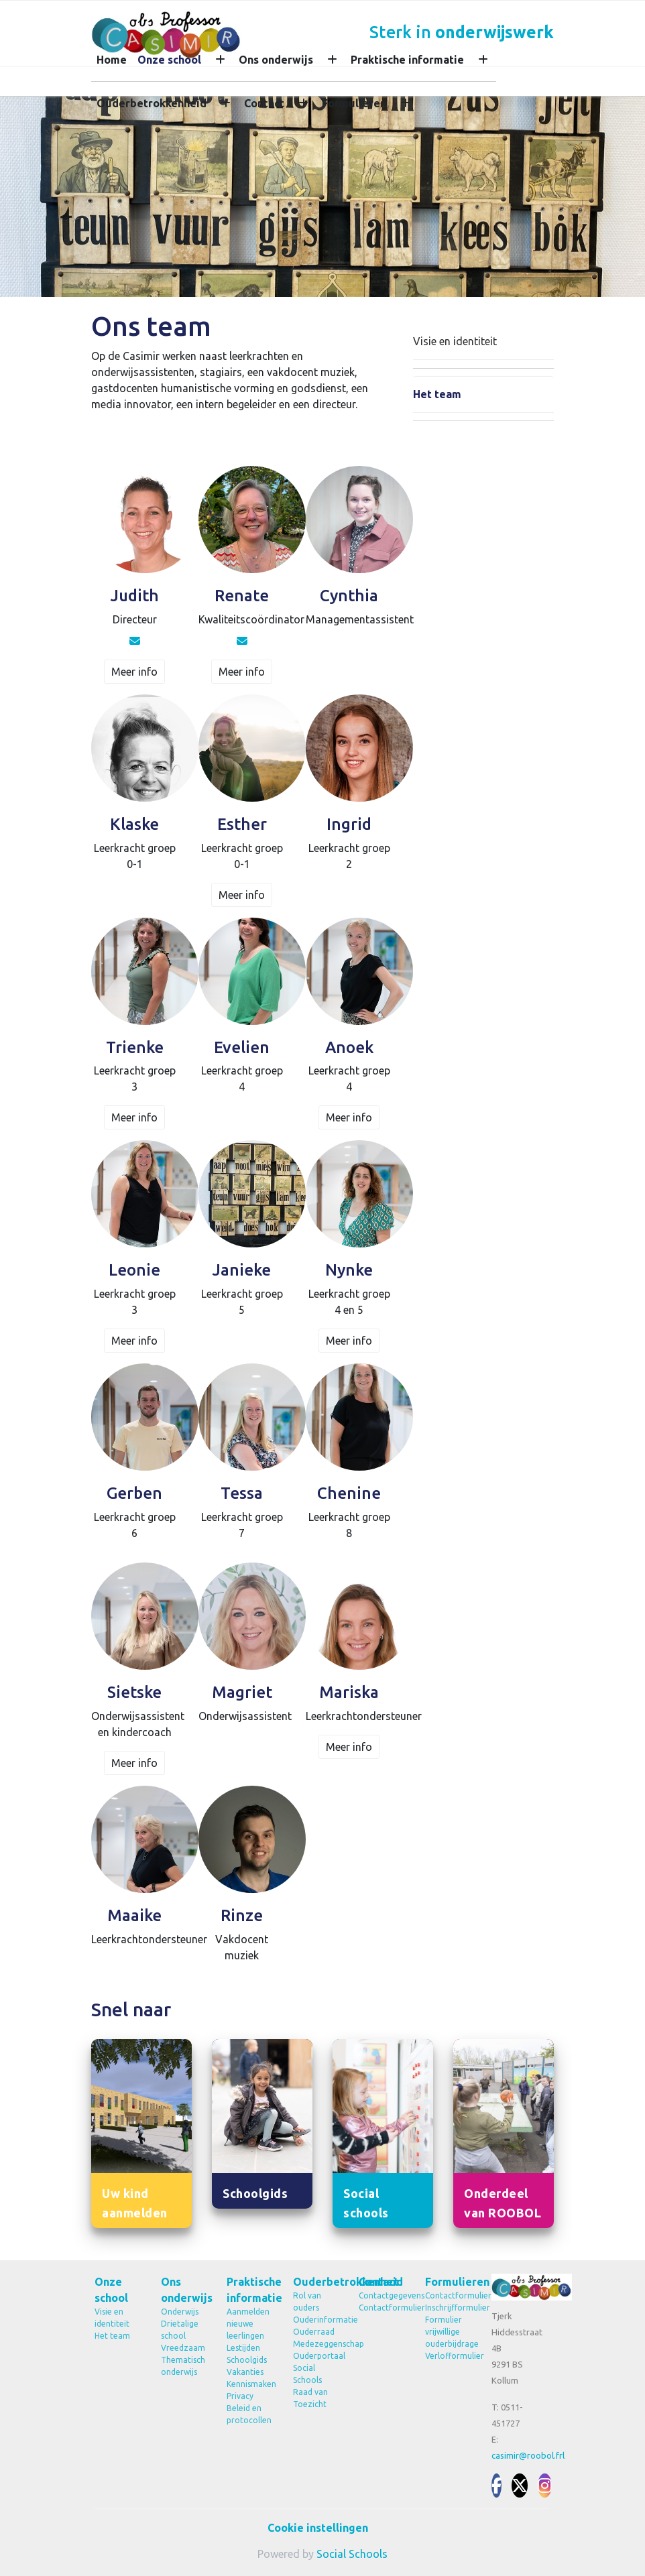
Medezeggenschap (316, 2343)
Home (112, 60)
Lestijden (243, 2347)
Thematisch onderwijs (183, 2365)
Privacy (240, 2396)
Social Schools (352, 2554)
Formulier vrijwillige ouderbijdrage (448, 2331)
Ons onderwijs (276, 60)
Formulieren (354, 103)
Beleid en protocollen (249, 2414)
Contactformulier (382, 2307)
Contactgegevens (382, 2295)
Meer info (134, 672)
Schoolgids (247, 2359)
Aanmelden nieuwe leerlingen (248, 2323)
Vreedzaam (183, 2347)
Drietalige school (179, 2329)
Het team (437, 394)
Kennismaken (250, 2384)
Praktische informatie (407, 60)
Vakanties (245, 2372)
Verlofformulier (448, 2355)
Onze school (169, 60)
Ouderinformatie (316, 2319)
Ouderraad (314, 2331)
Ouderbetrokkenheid (152, 103)
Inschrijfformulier (448, 2307)
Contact (264, 103)
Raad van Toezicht (310, 2398)
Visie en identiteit (455, 341)
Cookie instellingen (318, 2528)
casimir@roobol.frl (528, 2455)
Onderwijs (179, 2311)
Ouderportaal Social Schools (316, 2367)
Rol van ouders (307, 2301)
